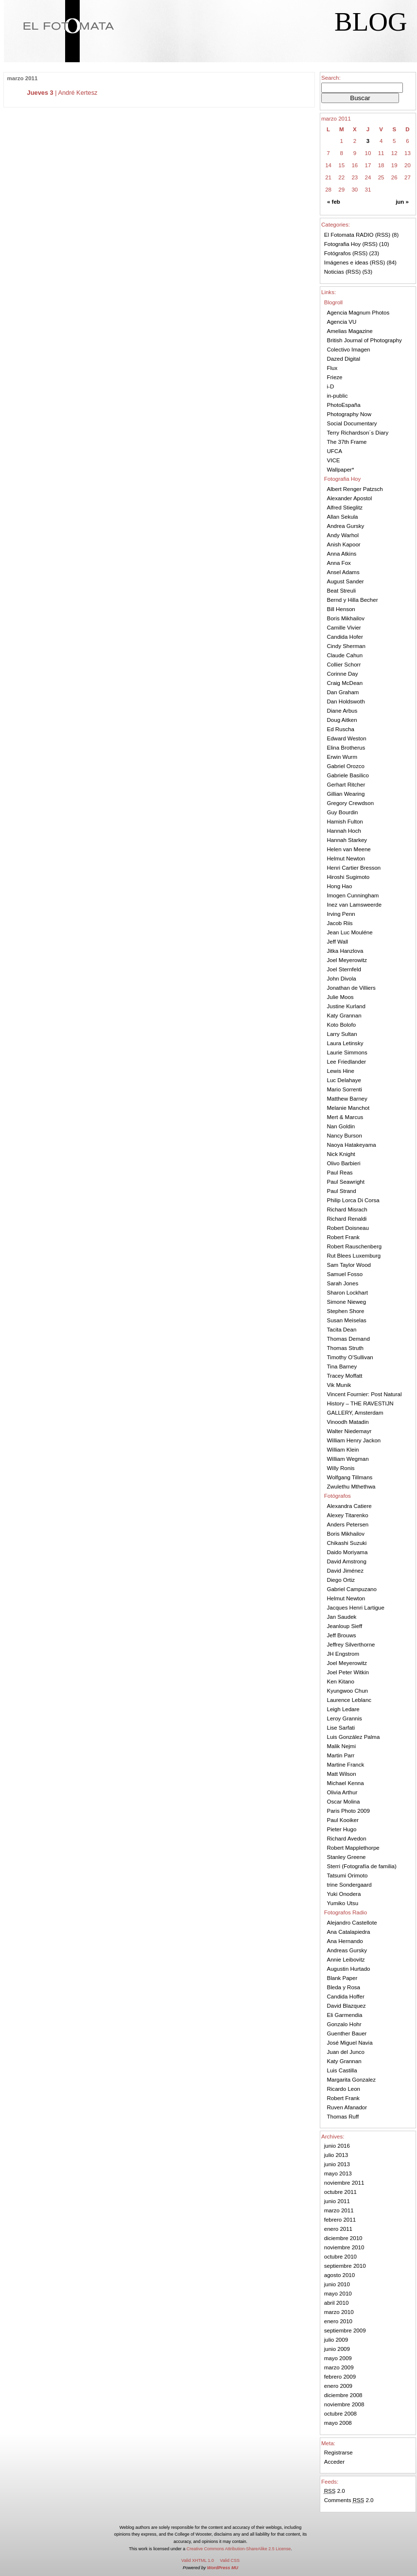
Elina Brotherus (346, 748)
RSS (383, 235)
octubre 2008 (340, 2414)
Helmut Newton (346, 858)
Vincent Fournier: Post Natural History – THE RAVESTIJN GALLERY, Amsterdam (364, 1403)
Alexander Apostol (349, 498)
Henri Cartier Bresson (354, 868)
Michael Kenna (345, 1783)
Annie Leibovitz (346, 1960)
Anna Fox (339, 563)
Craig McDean (345, 683)
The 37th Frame (347, 442)
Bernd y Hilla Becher (352, 600)
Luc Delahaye (344, 1080)
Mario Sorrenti (344, 1089)
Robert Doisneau (348, 1228)
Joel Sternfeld (344, 969)
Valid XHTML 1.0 (197, 2560)
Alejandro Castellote (352, 1923)
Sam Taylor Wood (349, 1265)
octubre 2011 (340, 2192)
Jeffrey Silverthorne (351, 1644)
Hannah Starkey (347, 840)
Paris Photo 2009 (348, 1811)
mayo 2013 (338, 2173)
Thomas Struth (345, 1348)
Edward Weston (346, 738)
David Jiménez (345, 1571)
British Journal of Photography (364, 340)
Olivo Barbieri (344, 1163)
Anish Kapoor (344, 544)
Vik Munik (339, 1385)
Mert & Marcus (345, 1117)
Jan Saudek (342, 1617)
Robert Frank (343, 1237)
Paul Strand (341, 1191)
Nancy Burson (344, 1136)
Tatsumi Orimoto (347, 1875)
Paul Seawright (346, 1182)
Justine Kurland (346, 1006)
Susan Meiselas (346, 1320)
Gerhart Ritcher (346, 785)
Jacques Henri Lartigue (355, 1608)
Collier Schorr (344, 664)
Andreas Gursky (347, 1950)
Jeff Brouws (341, 1635)
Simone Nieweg (346, 1302)
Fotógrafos (337, 253)
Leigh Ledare (343, 1709)
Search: (331, 78)
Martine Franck (346, 1765)
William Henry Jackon (354, 1440)
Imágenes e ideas (346, 262)
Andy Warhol (343, 535)
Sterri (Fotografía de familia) (362, 1866)
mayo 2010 (338, 2293)
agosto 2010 (339, 2275)
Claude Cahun (345, 655)
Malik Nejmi (341, 1746)
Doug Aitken (342, 720)
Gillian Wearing (346, 794)
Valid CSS (230, 2560)
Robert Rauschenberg (354, 1246)
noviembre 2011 (344, 2183)
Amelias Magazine (350, 331)
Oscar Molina (343, 1802)
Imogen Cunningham (353, 895)
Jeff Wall (337, 942)
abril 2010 (336, 2303)
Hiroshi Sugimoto (348, 877)
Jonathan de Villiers (351, 988)
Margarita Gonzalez (351, 2080)
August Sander (345, 581)
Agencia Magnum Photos (358, 312)
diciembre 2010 (343, 2238)
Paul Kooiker (343, 1820)
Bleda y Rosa (344, 1987)
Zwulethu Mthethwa (351, 1487)
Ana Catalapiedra (348, 1932)
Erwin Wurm (342, 757)
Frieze (335, 377)
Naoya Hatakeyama (351, 1145)
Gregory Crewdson (350, 803)
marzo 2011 (339, 2210)
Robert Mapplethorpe (353, 1848)
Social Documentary (352, 423)
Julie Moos (340, 997)
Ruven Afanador (347, 2107)
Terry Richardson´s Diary (358, 433)
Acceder (334, 2462)
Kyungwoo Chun (347, 1691)
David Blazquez (346, 2006)
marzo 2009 (339, 2367)
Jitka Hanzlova (345, 951)
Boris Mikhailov (346, 618)
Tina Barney (342, 1366)
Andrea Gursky (346, 526)
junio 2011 (337, 2201)
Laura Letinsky (345, 1043)
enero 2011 (338, 2229)
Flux (332, 368)
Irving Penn (341, 914)
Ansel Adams (343, 572)
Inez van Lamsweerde (354, 905)
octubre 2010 (340, 2257)
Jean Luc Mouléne (350, 932)
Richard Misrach (347, 1209)
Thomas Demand (348, 1339)
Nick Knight (341, 1154)
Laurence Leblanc (349, 1700)
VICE (333, 460)
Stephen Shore (346, 1311)
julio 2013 (336, 2155)
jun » (402, 202)
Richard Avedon (346, 1838)
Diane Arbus (342, 711)
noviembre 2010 (344, 2247)
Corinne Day (342, 674)
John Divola (341, 978)
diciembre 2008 (343, 2395)
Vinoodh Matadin (348, 1422)
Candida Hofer (345, 637)
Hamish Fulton (345, 821)
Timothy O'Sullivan (350, 1357)
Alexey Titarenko (347, 1515)
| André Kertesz (62, 92)
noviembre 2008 (344, 2404)
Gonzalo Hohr (344, 2024)
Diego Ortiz (341, 1580)
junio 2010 (337, 2284)
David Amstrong (346, 1561)
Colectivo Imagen (348, 349)
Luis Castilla (342, 2070)
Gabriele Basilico (348, 775)
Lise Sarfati (341, 1728)
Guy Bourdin (342, 812)
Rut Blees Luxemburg (354, 1256)
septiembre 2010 (345, 2266)
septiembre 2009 (345, 2330)
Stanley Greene (346, 1857)
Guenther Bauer (347, 2033)
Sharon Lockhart (347, 1293)
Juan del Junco (346, 2052)
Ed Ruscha (340, 729)
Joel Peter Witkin (348, 1672)
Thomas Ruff (343, 2117)
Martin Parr (341, 1755)
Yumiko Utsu (343, 1903)
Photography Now (349, 414)
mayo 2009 (338, 2358)
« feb (333, 202)
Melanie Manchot (348, 1108)
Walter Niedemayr (349, 1431)
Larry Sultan (342, 1034)
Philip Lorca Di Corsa (353, 1200)
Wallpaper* (340, 470)
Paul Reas (340, 1172)
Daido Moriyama (347, 1552)
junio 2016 (337, 2146)
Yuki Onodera (344, 1894)
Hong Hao (339, 886)
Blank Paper (342, 1978)
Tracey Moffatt (345, 1376)
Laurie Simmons (347, 1052)
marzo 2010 (339, 2312)
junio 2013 (337, 2164)
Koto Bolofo (341, 1025)
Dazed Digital (344, 359)
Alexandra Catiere (349, 1506)
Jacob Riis (340, 923)
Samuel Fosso (345, 1274)
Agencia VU (342, 322)
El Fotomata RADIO (349, 235)
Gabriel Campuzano (352, 1589)
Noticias (334, 272)
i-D (330, 386)
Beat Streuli (341, 591)
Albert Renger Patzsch (355, 489)
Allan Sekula (342, 517)
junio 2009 (337, 2349)
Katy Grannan (344, 1015)
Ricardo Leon (344, 2089)
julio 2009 (336, 2340)
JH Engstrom (343, 1654)
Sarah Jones (343, 1283)
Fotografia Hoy (342, 244)
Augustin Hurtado (348, 1969)
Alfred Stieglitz (345, 507)
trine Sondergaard (349, 1885)
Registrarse (338, 2452)
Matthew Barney (347, 1099)
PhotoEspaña (344, 405)
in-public (337, 396)
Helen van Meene (349, 849)
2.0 (334, 2491)
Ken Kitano (340, 1681)
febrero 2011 (340, 2220)
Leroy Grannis (344, 1718)
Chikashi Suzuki (347, 1543)
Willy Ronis (341, 1468)
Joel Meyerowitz (347, 960)
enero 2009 (338, 2386)
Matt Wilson (341, 1774)
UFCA (334, 451)
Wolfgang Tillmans (350, 1477)
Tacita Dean (342, 1329)
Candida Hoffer (346, 1996)
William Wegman (348, 1459)
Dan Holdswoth (346, 701)
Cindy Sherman (346, 646)
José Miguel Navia (350, 2043)
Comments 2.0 (349, 2500)
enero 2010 (338, 2321)
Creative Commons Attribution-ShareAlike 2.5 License (239, 2548)
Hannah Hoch (344, 831)
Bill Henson (341, 609)
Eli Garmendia (345, 2015)
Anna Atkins (342, 554)
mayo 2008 (338, 2423)
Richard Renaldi (347, 1219)
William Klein (343, 1450)
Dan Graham (343, 692)
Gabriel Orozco (346, 766)
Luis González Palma (353, 1737)
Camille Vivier (344, 628)
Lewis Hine (340, 1071)
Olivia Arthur (342, 1792)
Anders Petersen (348, 1524)
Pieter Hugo (342, 1829)
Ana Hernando (345, 1941)
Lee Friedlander (346, 1062)
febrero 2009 (340, 2377)
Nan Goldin (341, 1126)
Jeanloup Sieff (345, 1626)
